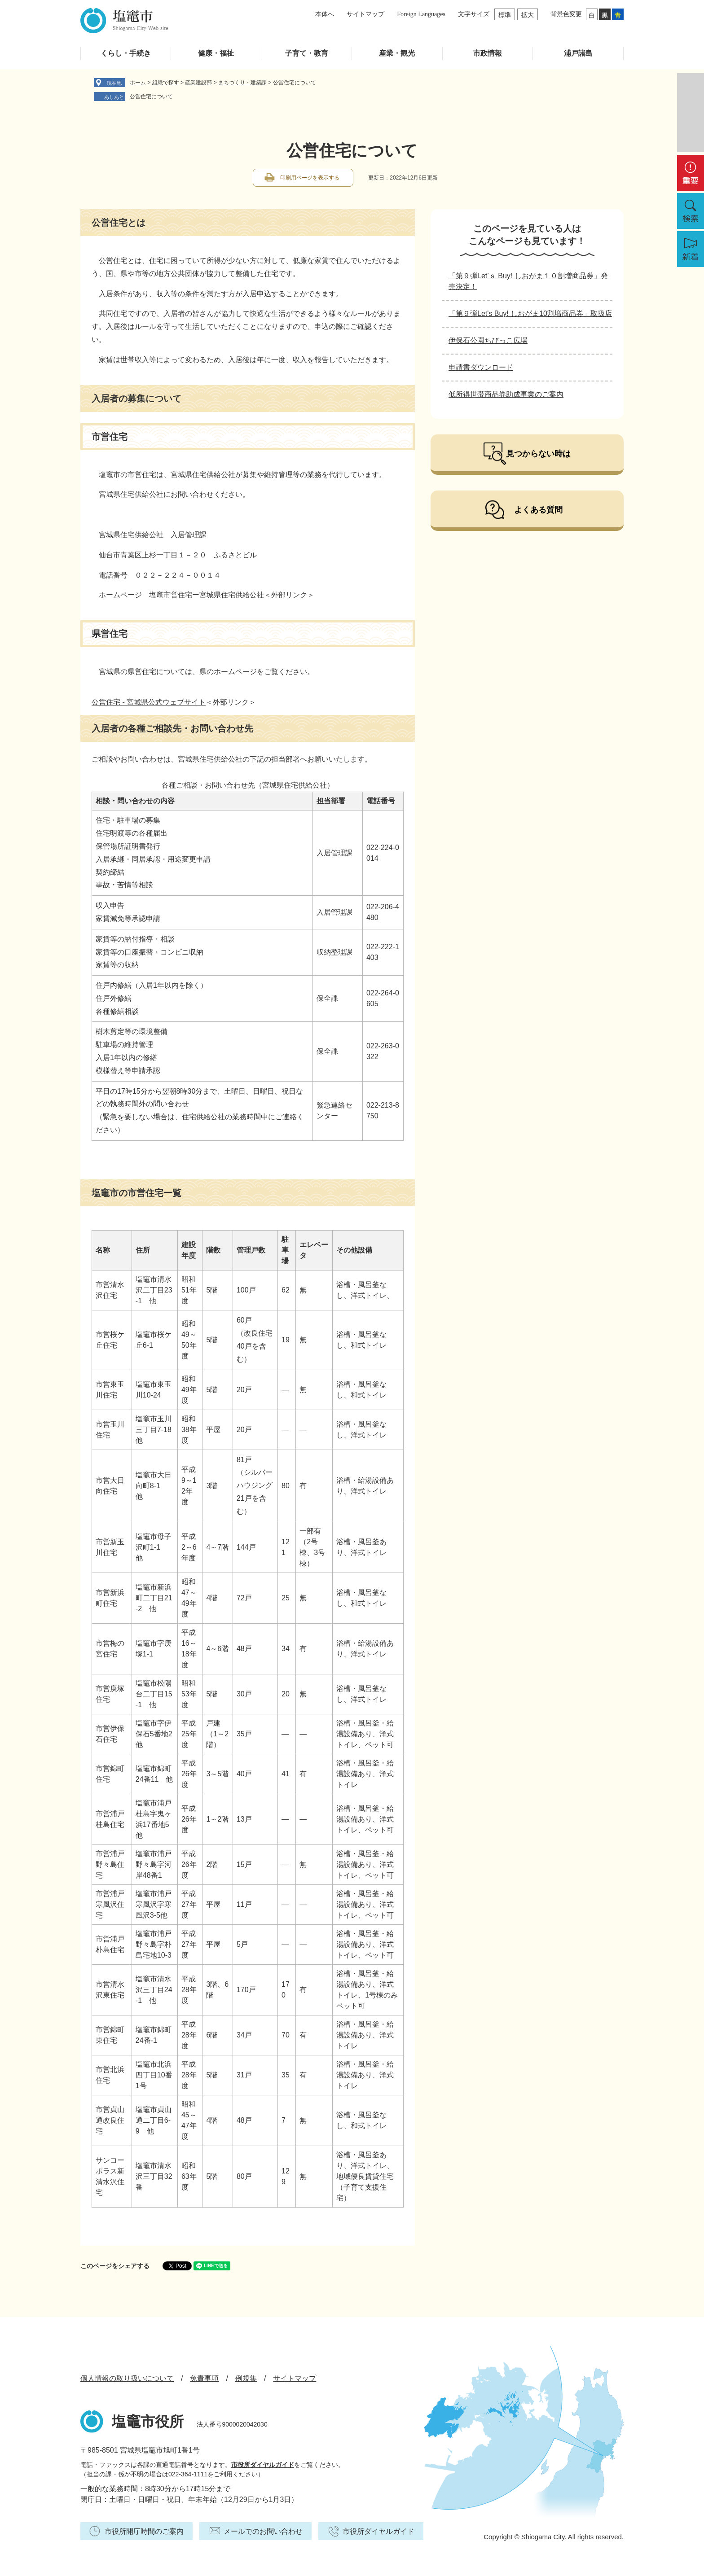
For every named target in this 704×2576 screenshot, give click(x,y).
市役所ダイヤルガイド (262, 2464)
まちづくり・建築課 (242, 82)
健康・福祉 (216, 53)
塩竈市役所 (148, 2422)
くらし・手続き (126, 53)
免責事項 (204, 2378)
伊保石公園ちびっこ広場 (488, 340)
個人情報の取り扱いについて (127, 2378)
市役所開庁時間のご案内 (144, 2531)
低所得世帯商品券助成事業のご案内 (506, 394)
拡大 (527, 14)
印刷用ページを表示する (309, 178)
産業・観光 (397, 53)
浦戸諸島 (578, 53)
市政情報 (487, 53)
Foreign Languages (421, 14)
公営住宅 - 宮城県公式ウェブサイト (149, 702)
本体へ (324, 14)
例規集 (246, 2378)
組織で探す (165, 82)
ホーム (138, 82)
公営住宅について (151, 96)
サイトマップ (365, 14)
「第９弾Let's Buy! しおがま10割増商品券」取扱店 (530, 313)
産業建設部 (198, 82)
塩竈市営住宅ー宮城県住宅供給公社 (206, 595)
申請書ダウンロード (481, 367)
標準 (504, 14)
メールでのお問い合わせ (263, 2531)
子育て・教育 (306, 53)
